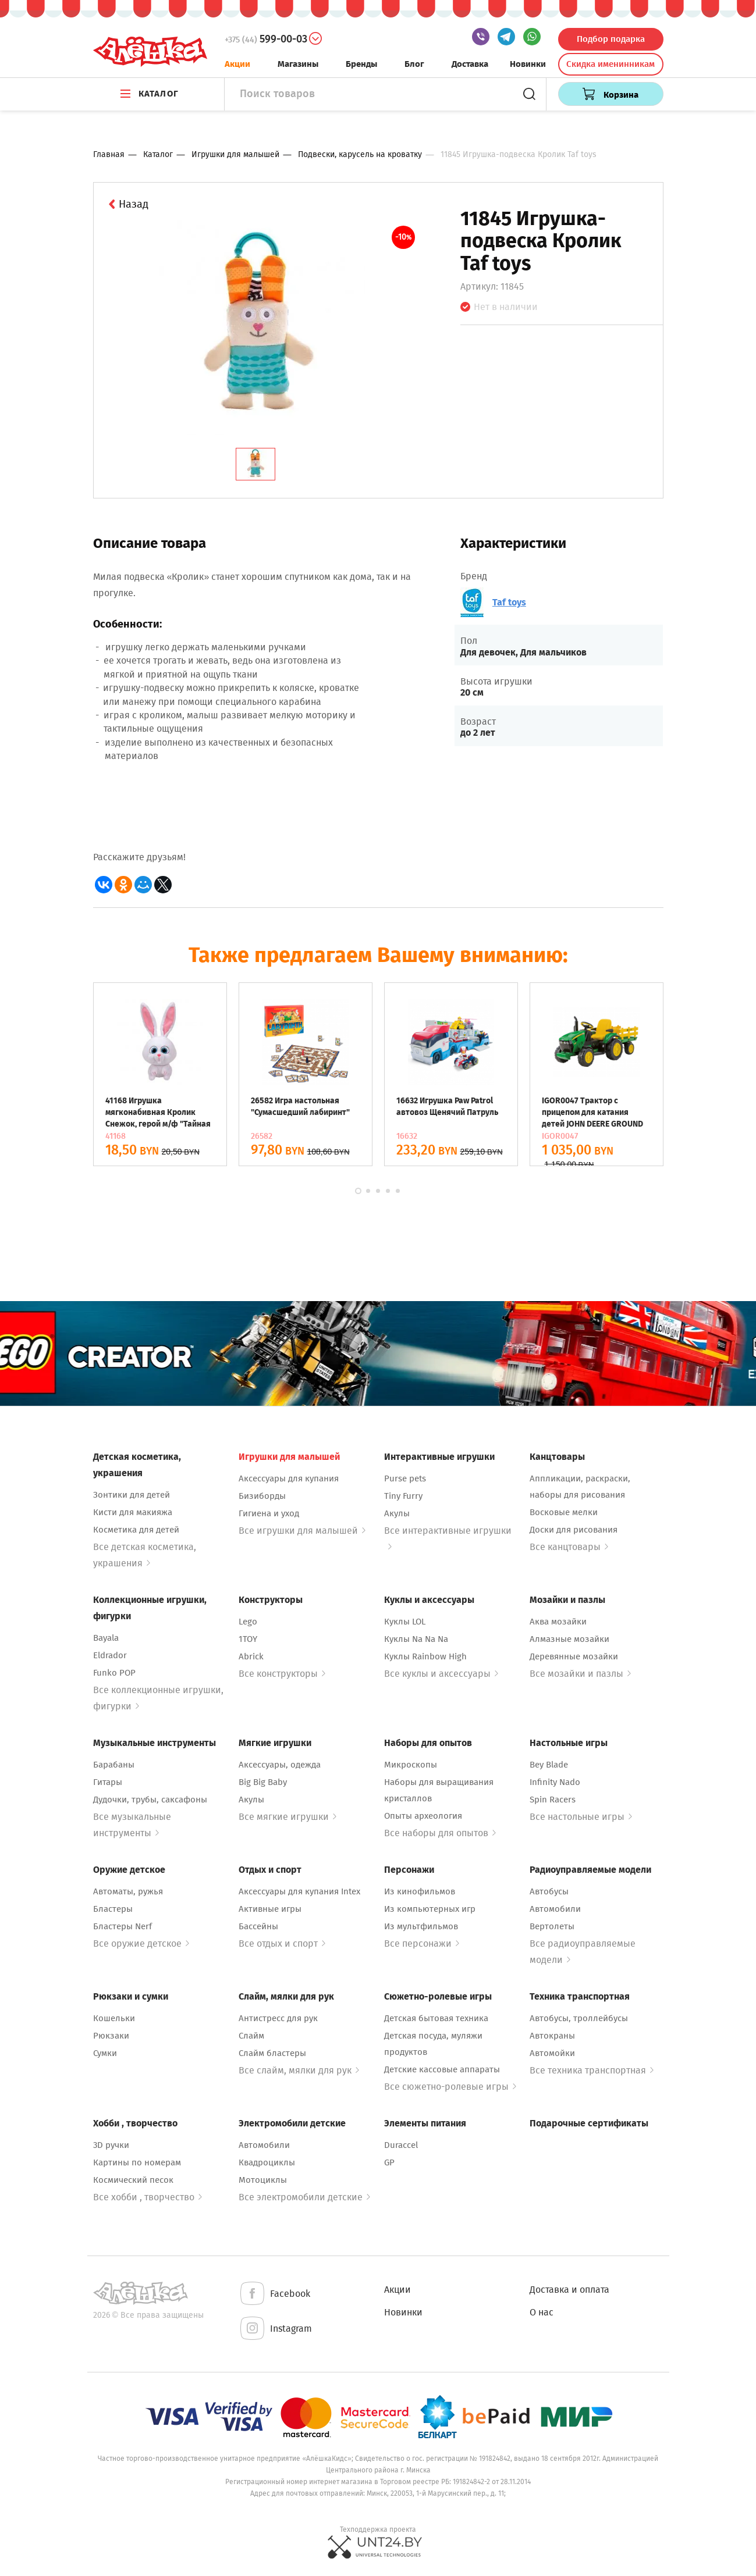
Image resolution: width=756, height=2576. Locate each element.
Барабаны (113, 1764)
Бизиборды (262, 1496)
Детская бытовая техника (436, 2018)
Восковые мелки (564, 1512)
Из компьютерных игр (429, 1909)
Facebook (274, 2294)
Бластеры (113, 1909)
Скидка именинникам (610, 64)
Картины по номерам (137, 2162)
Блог (414, 64)
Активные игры (270, 1909)
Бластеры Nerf (122, 1926)
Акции (237, 64)
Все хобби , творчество (147, 2197)
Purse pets (405, 1478)
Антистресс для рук (278, 2018)
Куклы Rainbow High (425, 1656)
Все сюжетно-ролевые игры (450, 2086)
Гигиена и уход (269, 1513)
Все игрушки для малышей (302, 1530)
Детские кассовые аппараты (442, 2069)
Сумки (105, 2053)
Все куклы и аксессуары (441, 1673)
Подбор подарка (611, 39)
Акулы (397, 1513)
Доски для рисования (573, 1529)
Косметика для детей (136, 1529)
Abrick (251, 1656)
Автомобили (555, 1909)
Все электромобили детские (304, 2197)
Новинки (528, 64)
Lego (248, 1621)
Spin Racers (553, 1799)
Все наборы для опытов (440, 1833)
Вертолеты (552, 1926)
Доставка (470, 64)
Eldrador (110, 1655)
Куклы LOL (404, 1621)
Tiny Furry (403, 1496)
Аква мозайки (558, 1621)
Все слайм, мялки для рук (299, 2070)
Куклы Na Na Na (416, 1639)
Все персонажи (421, 1943)
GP (389, 2162)
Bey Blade (549, 1764)
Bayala (106, 1638)
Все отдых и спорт (282, 1943)
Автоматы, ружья (128, 1891)
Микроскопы (410, 1764)
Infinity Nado (555, 1782)
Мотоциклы (263, 2180)
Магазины (298, 64)
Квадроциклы (267, 2162)
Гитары (107, 1782)
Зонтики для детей (131, 1495)
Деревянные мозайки (574, 1656)
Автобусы (549, 1891)
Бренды (361, 64)
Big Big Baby (263, 1782)
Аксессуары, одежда (280, 1764)
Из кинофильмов (419, 1891)
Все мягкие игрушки (287, 1816)
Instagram (275, 2329)
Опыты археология (423, 1816)
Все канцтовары (569, 1546)
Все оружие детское (141, 1943)
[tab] (255, 464)
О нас (541, 2312)
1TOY (248, 1639)
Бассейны (258, 1926)
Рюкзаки (111, 2035)
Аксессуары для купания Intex (299, 1891)
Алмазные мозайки (569, 1639)
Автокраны (552, 2035)
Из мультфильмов (421, 1926)
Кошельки (114, 2018)
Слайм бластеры (272, 2053)
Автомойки (552, 2053)
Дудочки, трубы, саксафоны (150, 1799)
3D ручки (111, 2145)
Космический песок (133, 2180)
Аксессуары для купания (289, 1478)
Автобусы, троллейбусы (579, 2018)
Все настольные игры (581, 1816)
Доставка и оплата (569, 2289)
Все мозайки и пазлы (580, 1673)
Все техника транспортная (592, 2070)
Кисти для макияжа (132, 1512)
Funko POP (114, 1673)
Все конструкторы (282, 1673)
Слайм (251, 2035)
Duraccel (401, 2145)
